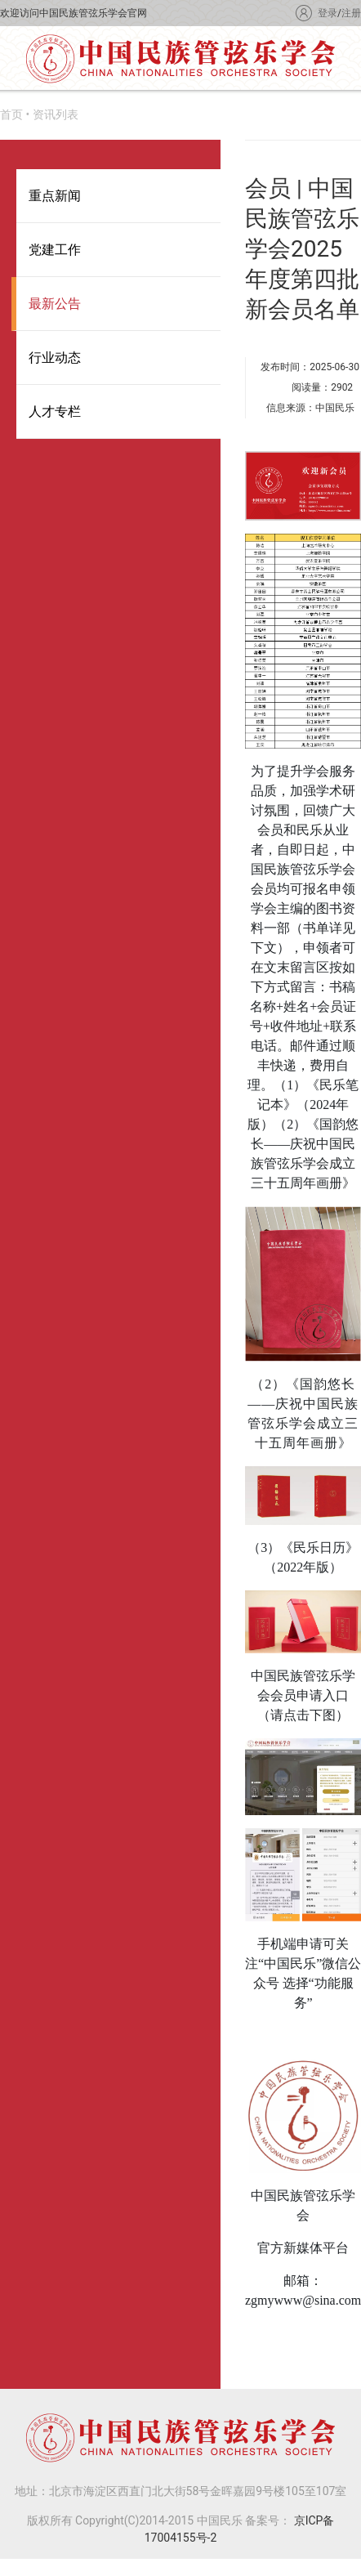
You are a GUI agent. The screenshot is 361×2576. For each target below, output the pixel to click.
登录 (327, 13)
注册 (351, 13)
